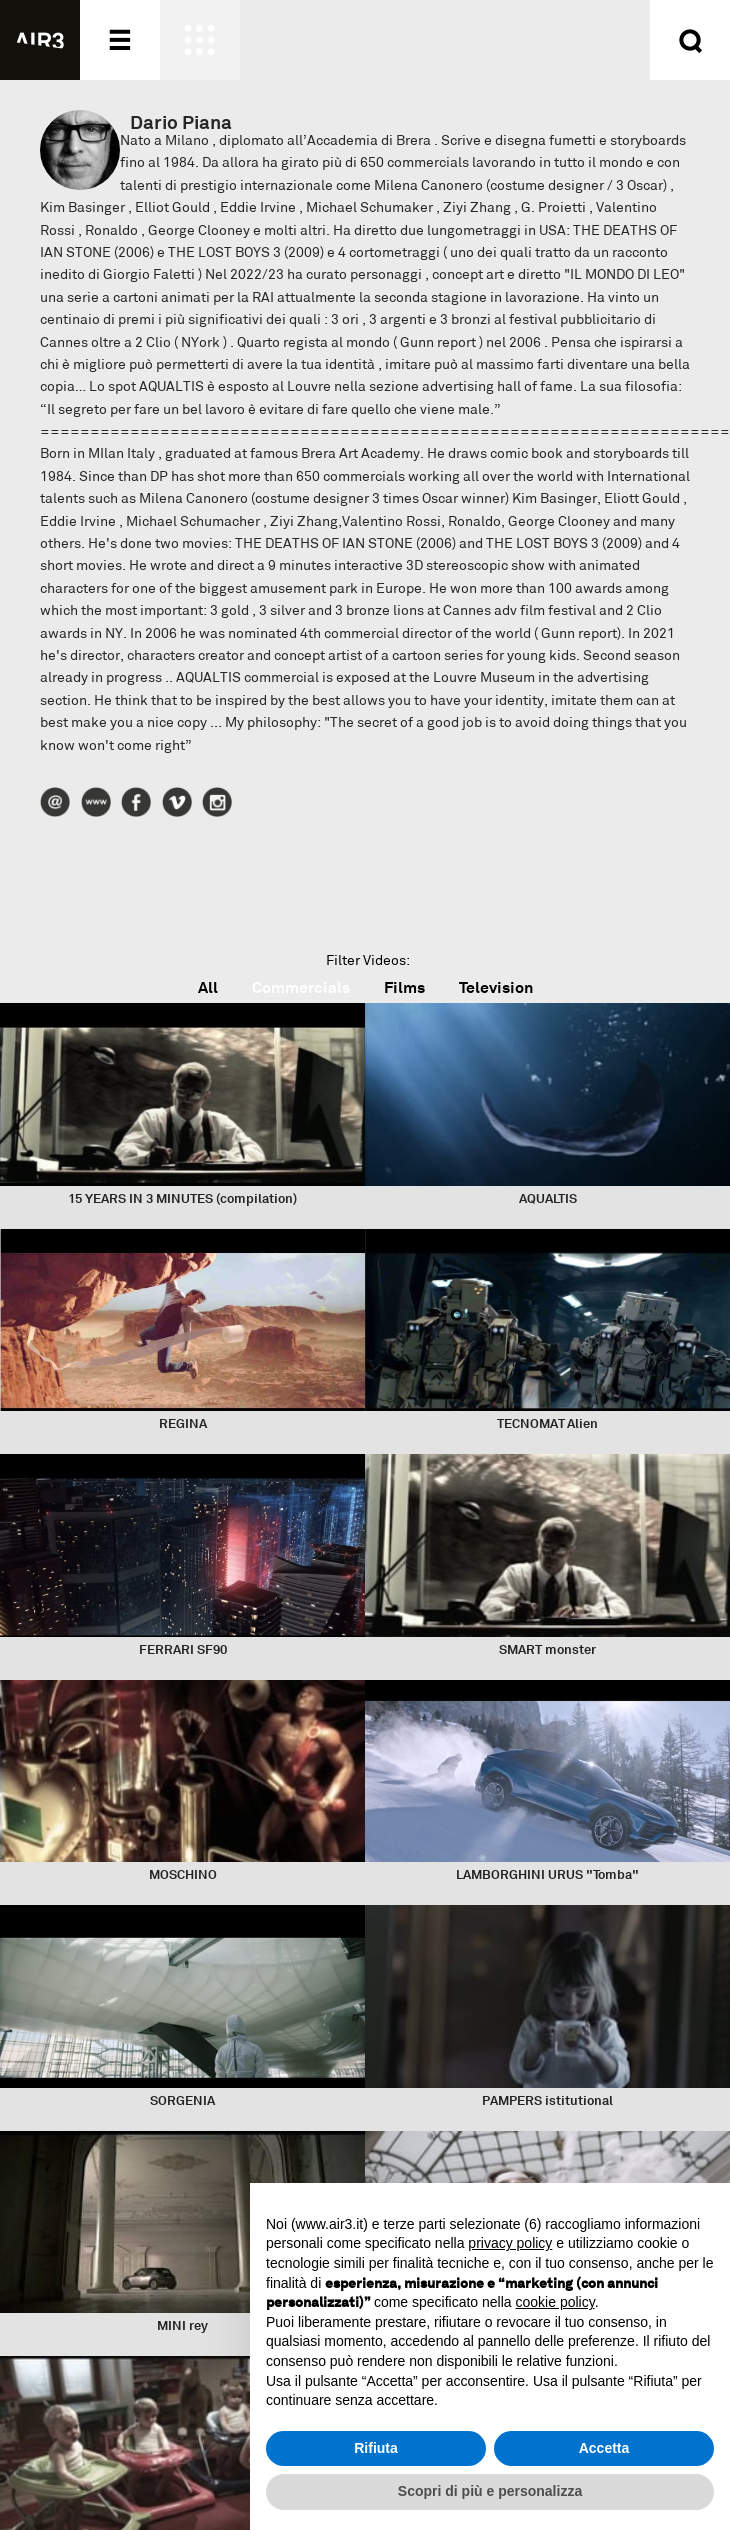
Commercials (301, 987)
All (208, 987)
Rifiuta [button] (376, 2448)
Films (404, 987)
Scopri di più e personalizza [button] (490, 2491)
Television (496, 987)
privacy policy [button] (510, 2243)
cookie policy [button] (555, 2302)
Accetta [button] (604, 2448)
